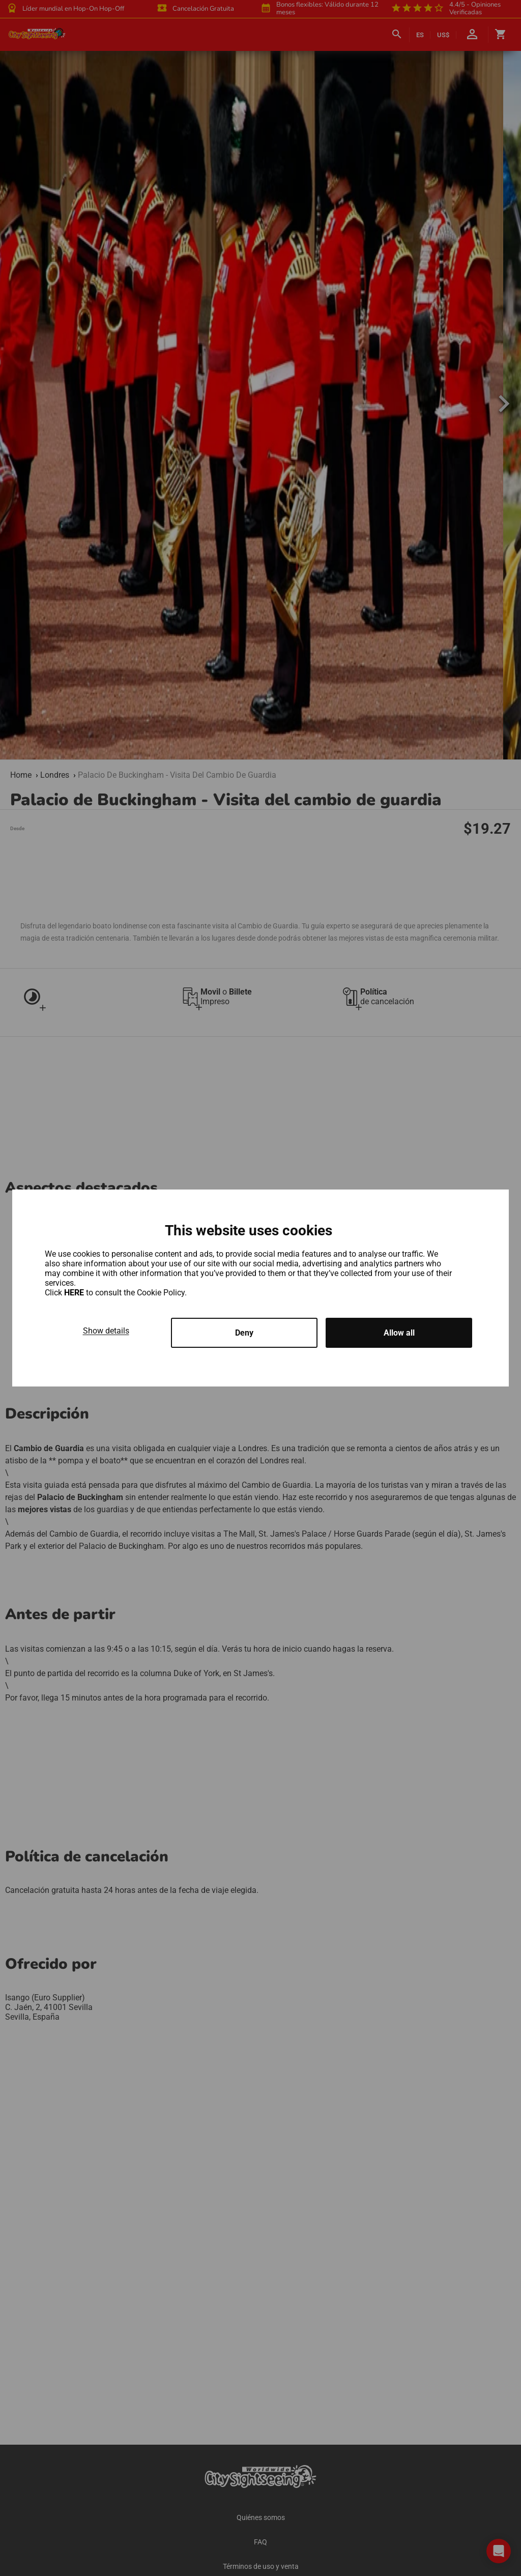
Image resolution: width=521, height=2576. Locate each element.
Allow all (399, 1333)
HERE (75, 1292)
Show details (106, 1331)
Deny (244, 1333)
